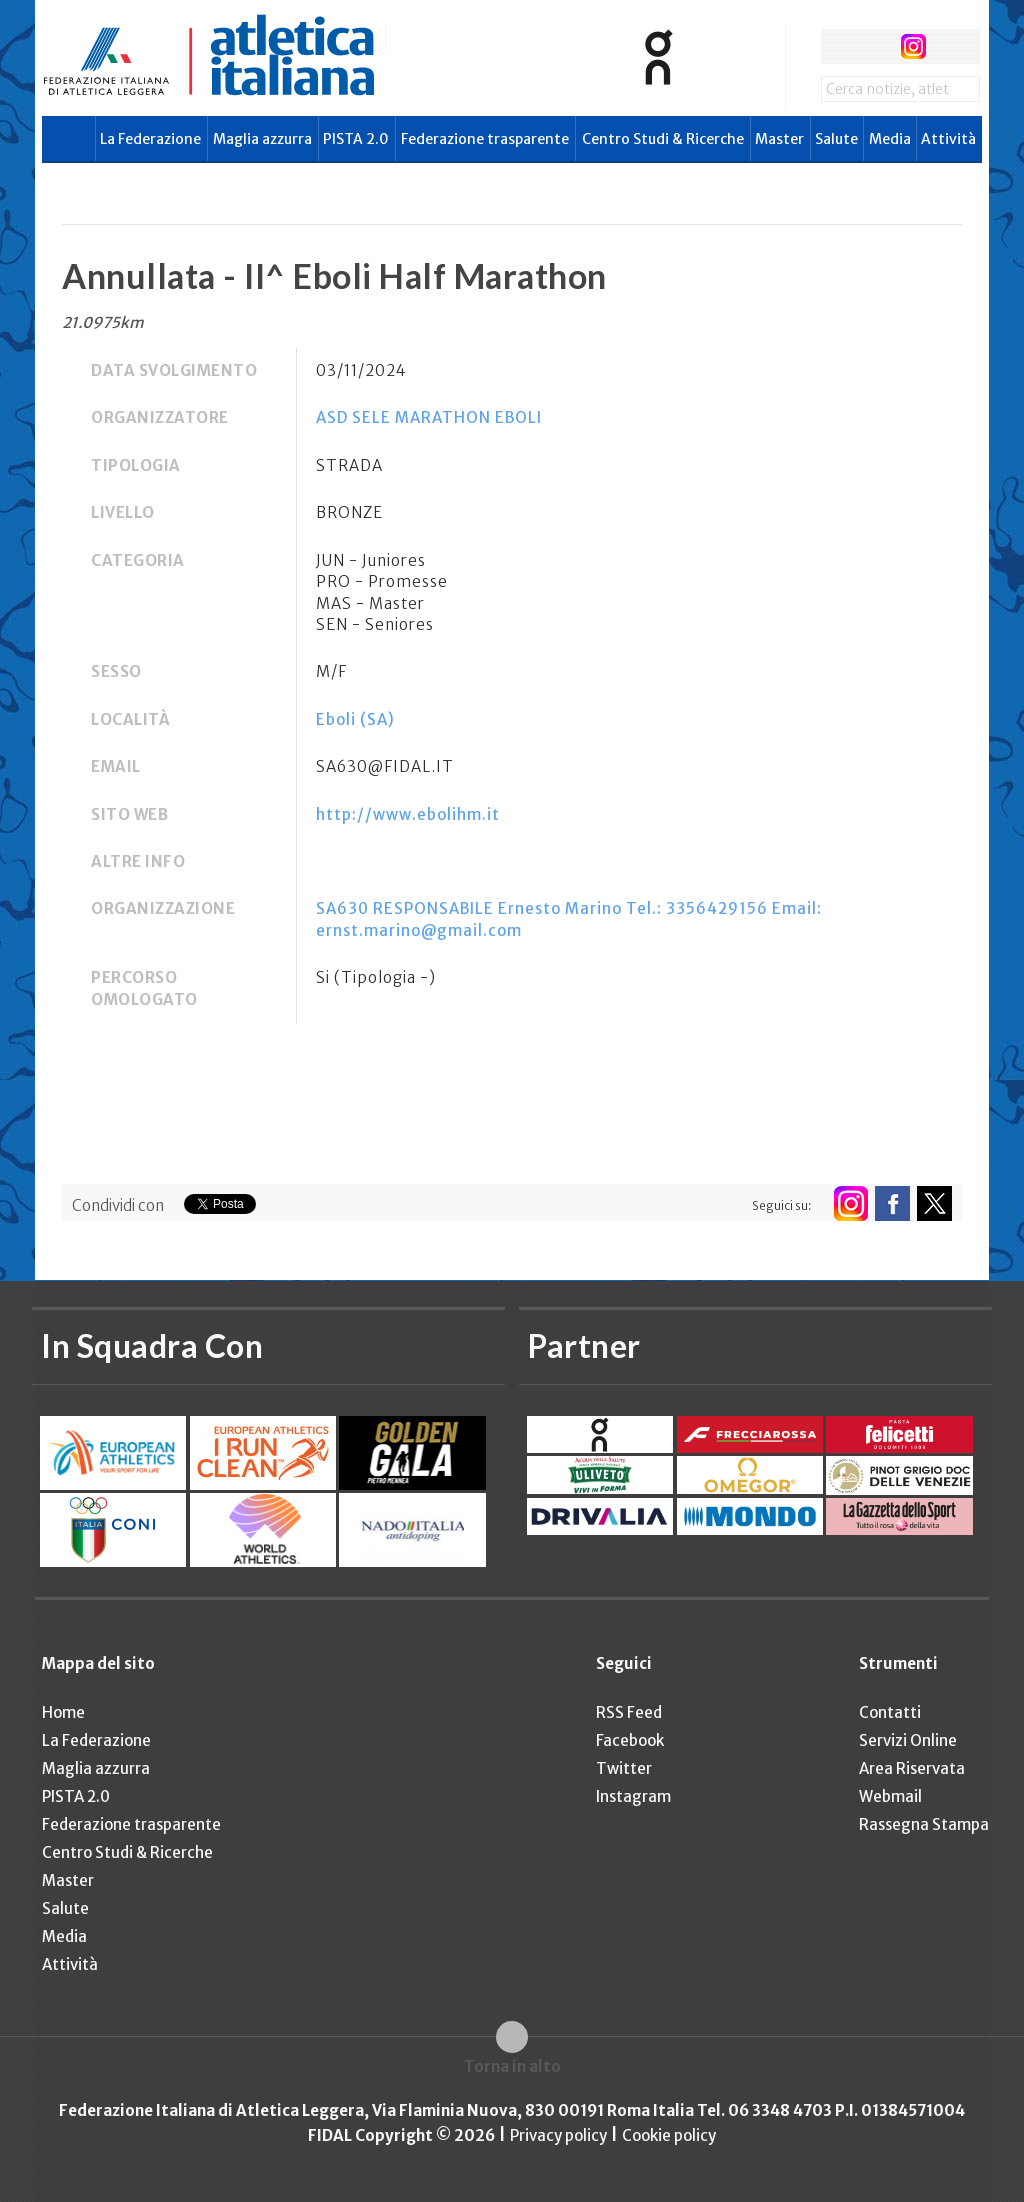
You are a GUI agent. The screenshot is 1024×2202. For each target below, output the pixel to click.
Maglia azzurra (262, 139)
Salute (836, 139)
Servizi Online (908, 1740)
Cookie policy (669, 2135)
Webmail (890, 1796)
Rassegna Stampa (924, 1824)
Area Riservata (912, 1768)
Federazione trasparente (485, 139)
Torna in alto (512, 2066)
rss (950, 46)
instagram (913, 46)
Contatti (890, 1712)
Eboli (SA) (355, 719)
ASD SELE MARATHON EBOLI (429, 417)
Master (779, 139)
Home (63, 1712)
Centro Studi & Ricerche (663, 139)
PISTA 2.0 (356, 139)
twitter (875, 46)
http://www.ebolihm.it (408, 814)
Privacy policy (558, 2135)
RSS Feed (629, 1712)
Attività (948, 139)
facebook (838, 46)
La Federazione (150, 139)
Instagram (633, 1796)
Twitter (624, 1768)
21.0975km (103, 322)
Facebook (630, 1740)
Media (890, 139)
